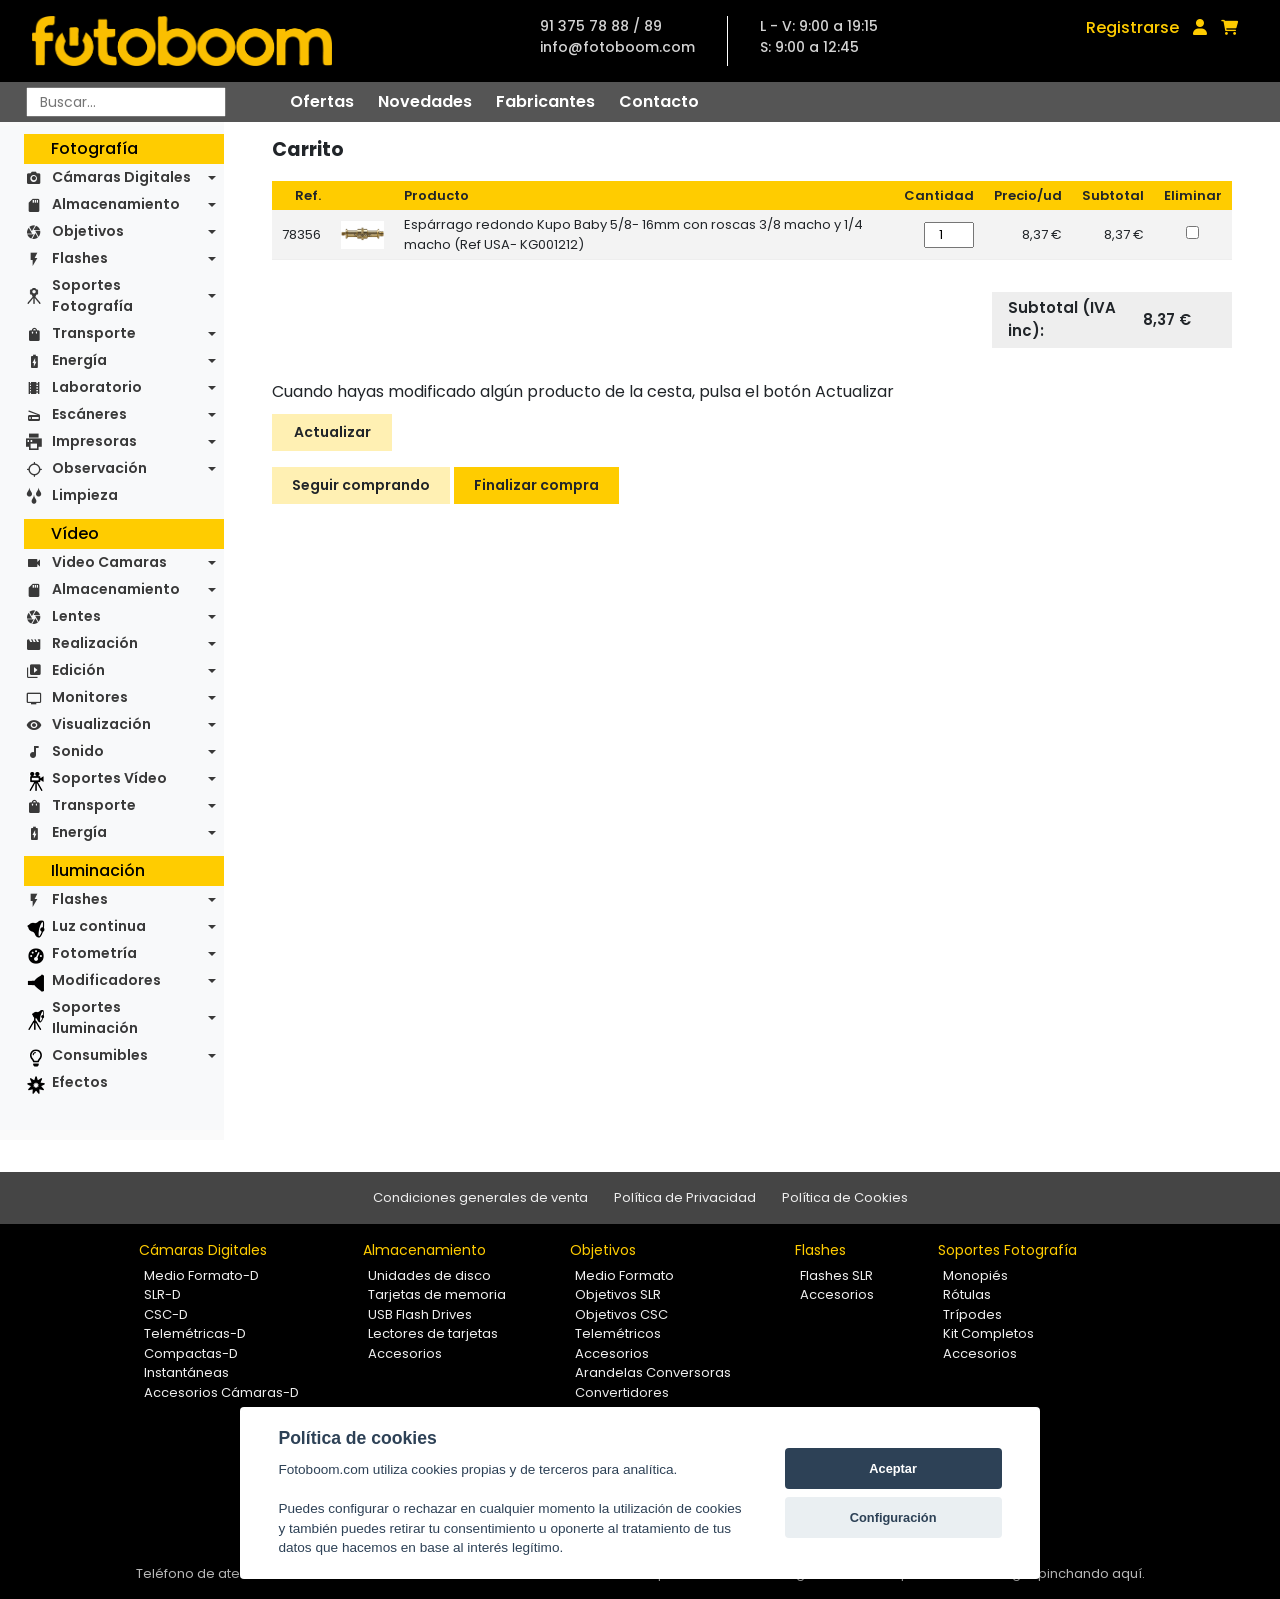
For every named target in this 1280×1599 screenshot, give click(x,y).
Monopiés (975, 1275)
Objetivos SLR (618, 1294)
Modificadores (106, 980)
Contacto (659, 101)
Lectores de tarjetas (433, 1333)
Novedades (425, 101)
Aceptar (893, 1468)
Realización (95, 643)
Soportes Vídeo (109, 778)
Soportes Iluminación (95, 1017)
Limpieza (85, 495)
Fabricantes (545, 101)
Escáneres (89, 414)
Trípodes (972, 1314)
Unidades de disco (429, 1275)
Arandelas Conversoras (653, 1372)
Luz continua (99, 926)
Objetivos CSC (621, 1314)
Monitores (90, 697)
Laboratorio (97, 387)
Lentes (76, 616)
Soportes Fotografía (92, 295)
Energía (79, 360)
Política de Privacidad (685, 1197)
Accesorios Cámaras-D (221, 1392)
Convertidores (622, 1392)
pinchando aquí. (1091, 1573)
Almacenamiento (116, 204)
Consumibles (100, 1055)
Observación (99, 468)
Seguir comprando (361, 485)
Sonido (78, 751)
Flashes (80, 258)
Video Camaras (109, 562)
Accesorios (405, 1353)
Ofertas (322, 101)
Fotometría (94, 953)
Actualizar (332, 432)
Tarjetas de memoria (437, 1294)
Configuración (893, 1517)
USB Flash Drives (420, 1314)
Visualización (101, 724)
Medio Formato (624, 1275)
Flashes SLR (836, 1275)
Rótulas (967, 1294)
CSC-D (166, 1314)
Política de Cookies (845, 1197)
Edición (78, 670)
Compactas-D (191, 1353)
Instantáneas (186, 1372)
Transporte (94, 333)
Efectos (80, 1082)
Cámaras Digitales (121, 177)
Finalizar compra (536, 485)
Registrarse (1132, 27)
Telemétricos (618, 1333)
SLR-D (162, 1294)
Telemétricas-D (195, 1333)
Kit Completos (988, 1333)
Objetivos (88, 231)
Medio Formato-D (201, 1275)
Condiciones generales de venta (480, 1197)
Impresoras (94, 441)
